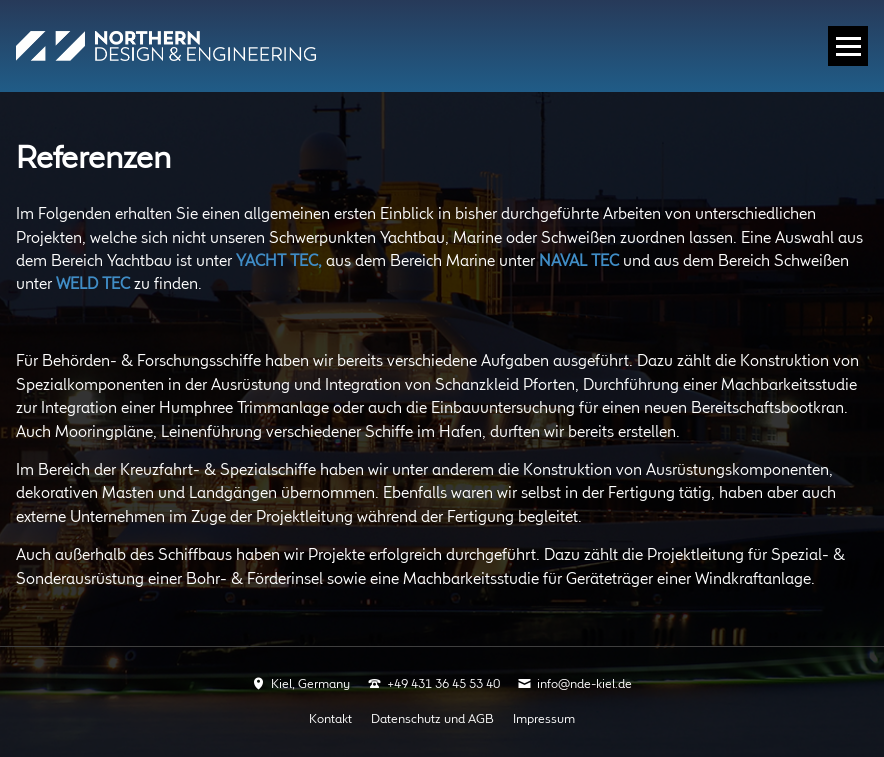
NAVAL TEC (579, 261)
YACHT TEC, (279, 261)
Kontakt (330, 719)
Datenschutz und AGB (432, 719)
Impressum (544, 719)
